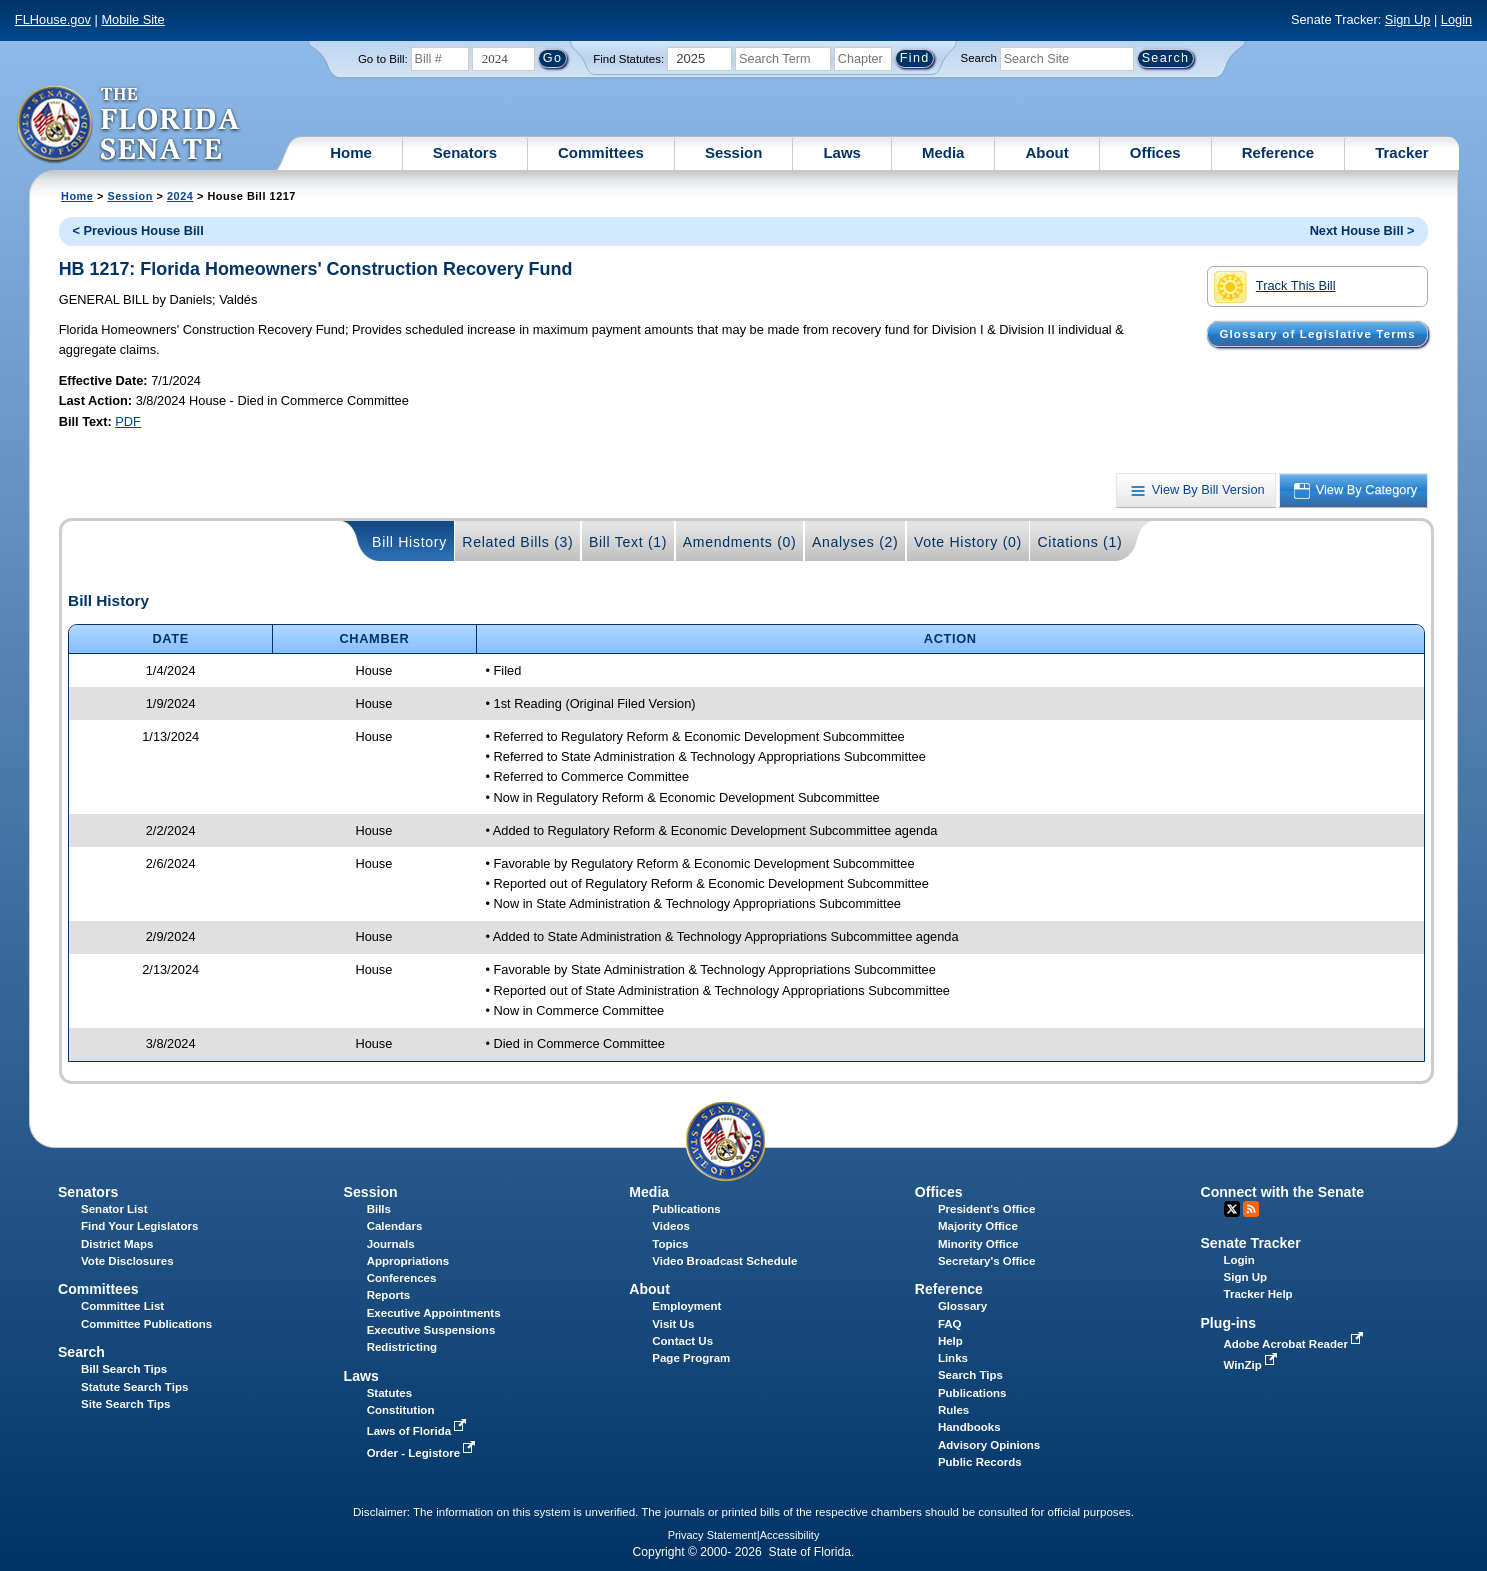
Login (1456, 19)
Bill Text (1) (628, 542)
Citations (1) (1079, 542)
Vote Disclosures (127, 1261)
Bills (379, 1209)
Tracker (1401, 152)
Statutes (389, 1393)
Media (943, 152)
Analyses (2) (855, 542)
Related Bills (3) (517, 542)
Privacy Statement (712, 1535)
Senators (465, 152)
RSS (1251, 1209)
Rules (953, 1410)
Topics (670, 1244)
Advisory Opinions (989, 1445)
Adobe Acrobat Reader (1296, 1344)
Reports (389, 1295)
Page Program (691, 1358)
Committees (601, 152)
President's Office (986, 1209)
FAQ (950, 1324)
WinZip (1252, 1365)
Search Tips (970, 1375)
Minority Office (978, 1244)
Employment (686, 1306)
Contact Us (682, 1341)
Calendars (395, 1226)
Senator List (114, 1209)
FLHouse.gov (53, 19)
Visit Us (673, 1324)
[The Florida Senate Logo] (129, 125)
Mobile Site (132, 19)
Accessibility (790, 1535)
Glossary (962, 1306)
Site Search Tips (125, 1404)
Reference (1278, 152)
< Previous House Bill (137, 230)
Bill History (409, 542)
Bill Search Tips (124, 1369)
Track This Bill (1274, 287)
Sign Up (1408, 19)
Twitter (1232, 1209)
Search (979, 58)
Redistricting (402, 1347)
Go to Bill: (383, 59)
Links (953, 1358)
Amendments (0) (740, 542)
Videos (671, 1226)
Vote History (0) (968, 542)
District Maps (117, 1244)
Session (734, 152)
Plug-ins (1228, 1323)
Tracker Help (1258, 1294)
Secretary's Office (986, 1261)
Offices (1155, 152)
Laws (842, 152)
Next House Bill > (1362, 230)
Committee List (122, 1306)
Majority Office (978, 1226)
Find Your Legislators (139, 1226)
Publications (686, 1209)
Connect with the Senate (1281, 1192)
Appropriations (408, 1261)
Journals (391, 1244)
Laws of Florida (419, 1431)
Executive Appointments (434, 1313)
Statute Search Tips (134, 1387)
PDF (128, 421)
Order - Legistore (423, 1453)
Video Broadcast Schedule (724, 1261)
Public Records (980, 1462)
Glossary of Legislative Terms (1317, 334)
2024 (180, 196)
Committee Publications (146, 1324)
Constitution (401, 1410)
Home (351, 152)
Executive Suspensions (431, 1330)
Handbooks (969, 1427)
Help (950, 1341)
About (1046, 152)
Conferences (402, 1278)
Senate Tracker (1250, 1243)
